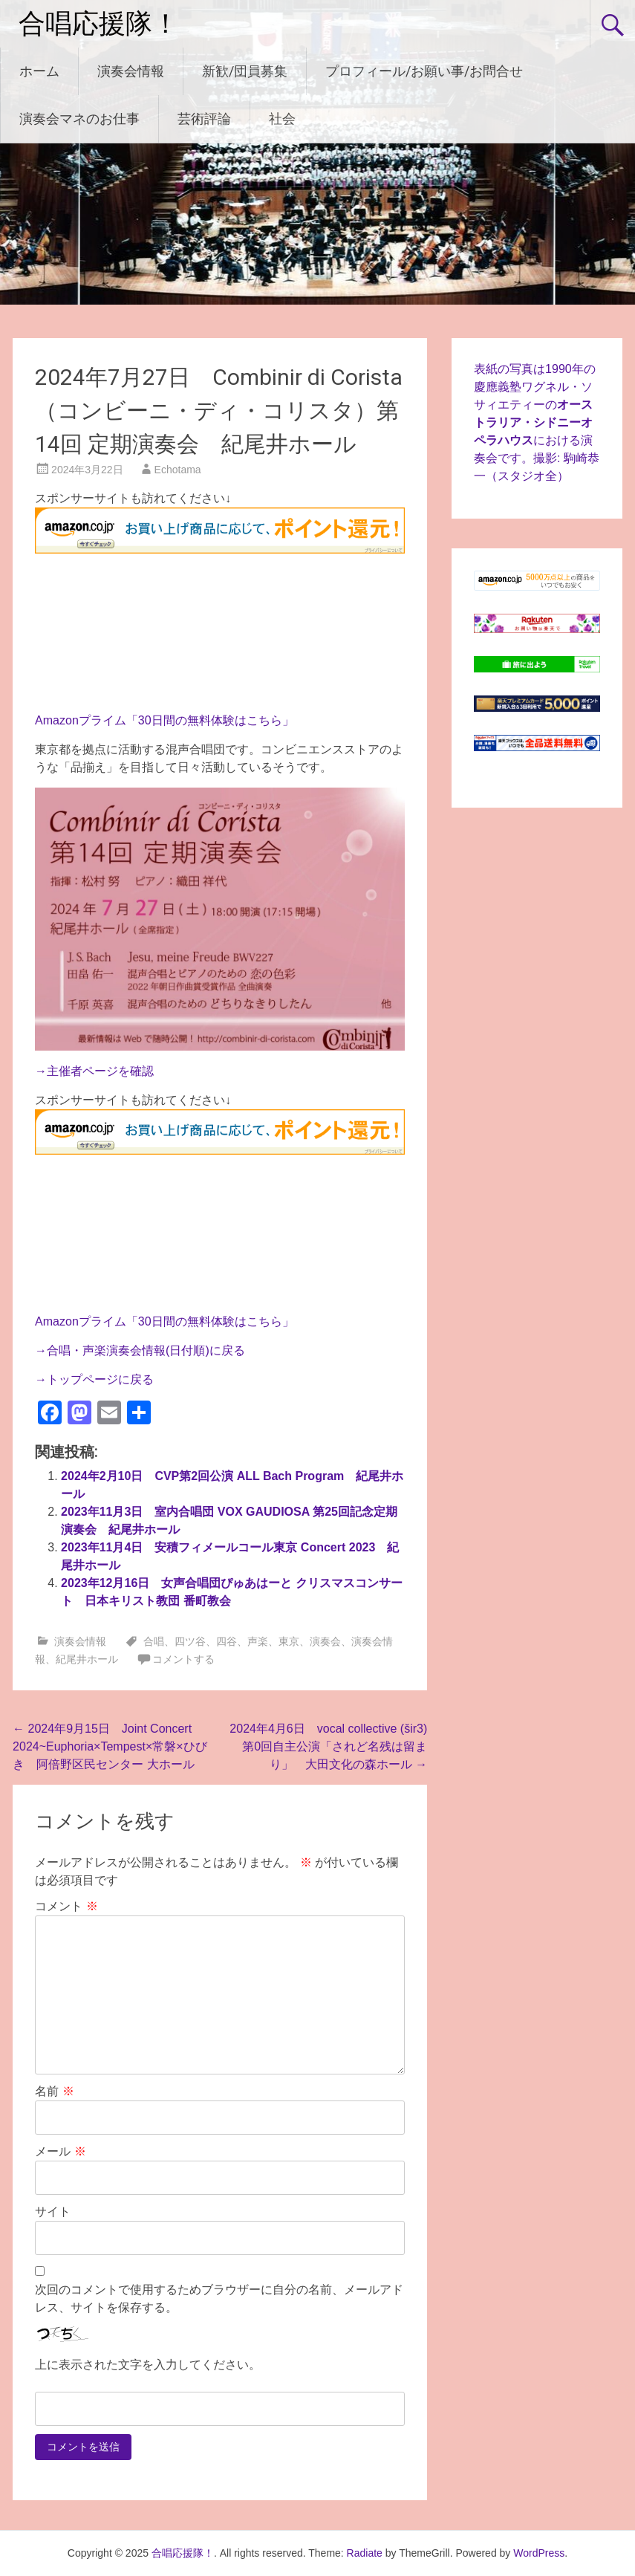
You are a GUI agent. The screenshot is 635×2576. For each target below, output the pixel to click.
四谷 (226, 1641)
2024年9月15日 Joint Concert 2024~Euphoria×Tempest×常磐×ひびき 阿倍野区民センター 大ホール (109, 1746)
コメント (66, 1906)
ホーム (39, 71)
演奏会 (325, 1641)
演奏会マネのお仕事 (79, 118)
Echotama (177, 470)
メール (60, 2151)
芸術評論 (204, 118)
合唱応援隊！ (99, 23)
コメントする (183, 1659)
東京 (289, 1641)
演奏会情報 (130, 71)
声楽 (257, 1641)
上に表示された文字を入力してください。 (148, 2364)
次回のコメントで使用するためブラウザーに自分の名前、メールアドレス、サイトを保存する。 (219, 2298)
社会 (282, 118)
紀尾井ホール (87, 1659)
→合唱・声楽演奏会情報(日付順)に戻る (140, 1350)
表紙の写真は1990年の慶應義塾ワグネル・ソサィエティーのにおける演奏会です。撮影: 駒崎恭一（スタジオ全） (536, 422)
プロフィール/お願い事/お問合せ (424, 71)
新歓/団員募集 (244, 71)
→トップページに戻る (94, 1379)
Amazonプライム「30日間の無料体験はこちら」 (164, 720)
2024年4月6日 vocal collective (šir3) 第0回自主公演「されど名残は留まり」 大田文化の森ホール (328, 1746)
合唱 (153, 1641)
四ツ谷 (190, 1641)
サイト (53, 2211)
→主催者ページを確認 (94, 1071)
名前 (54, 2091)
